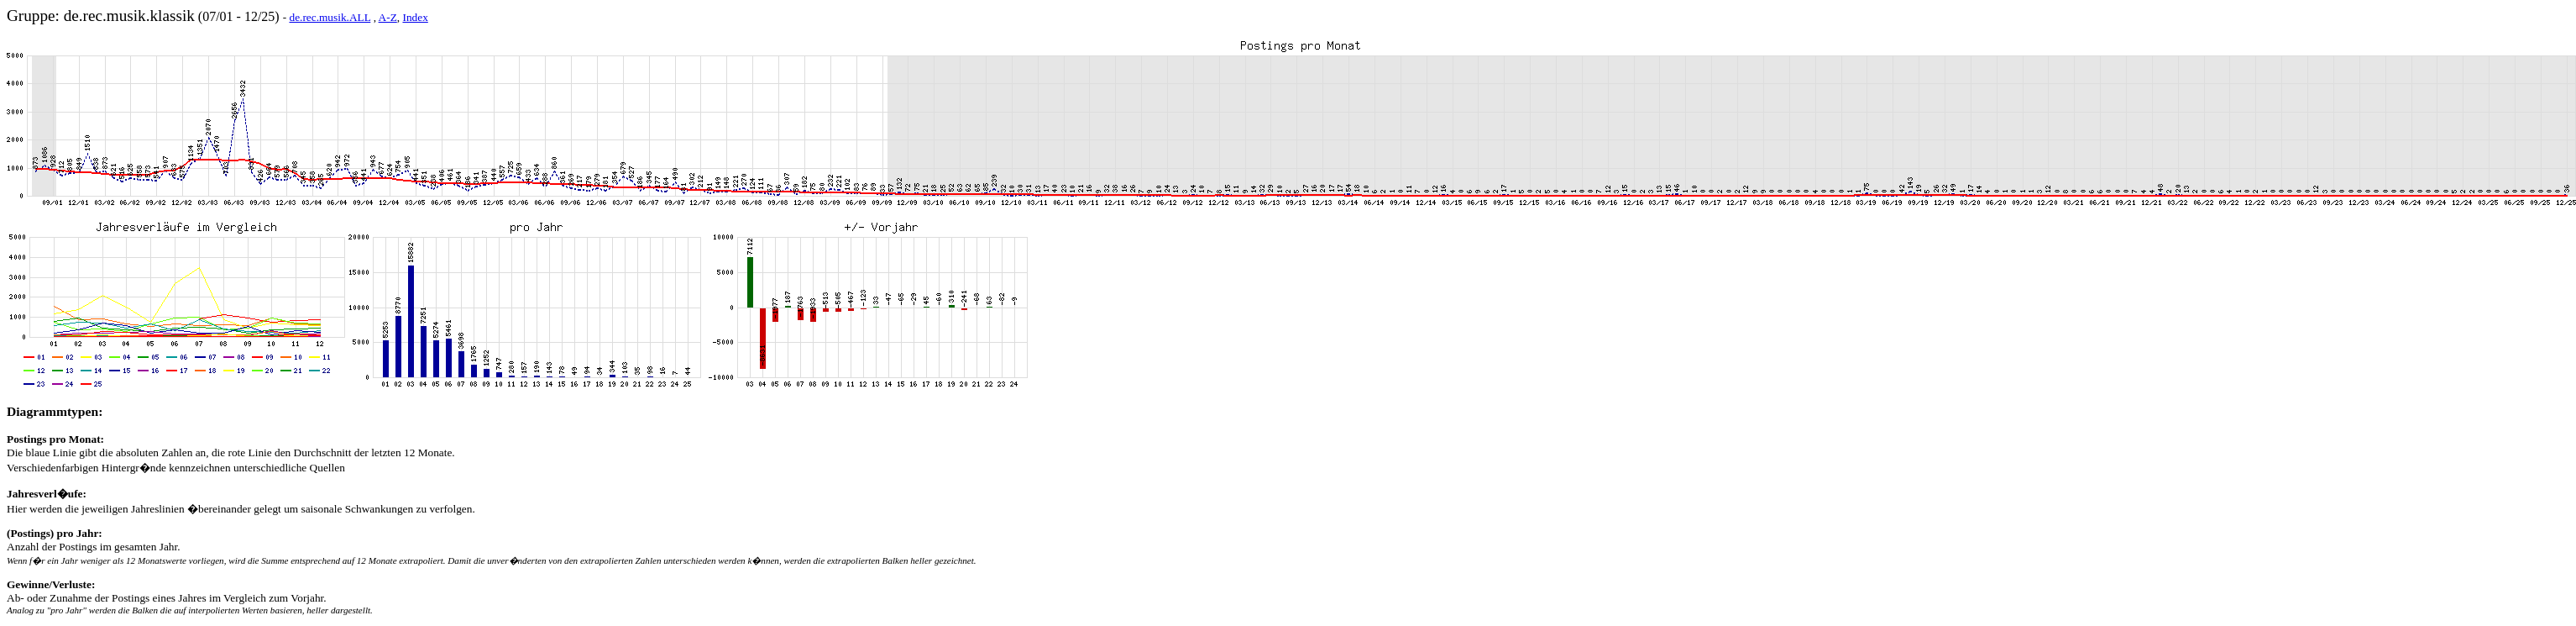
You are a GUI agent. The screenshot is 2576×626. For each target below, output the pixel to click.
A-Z (388, 17)
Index (414, 17)
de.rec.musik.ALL (329, 17)
